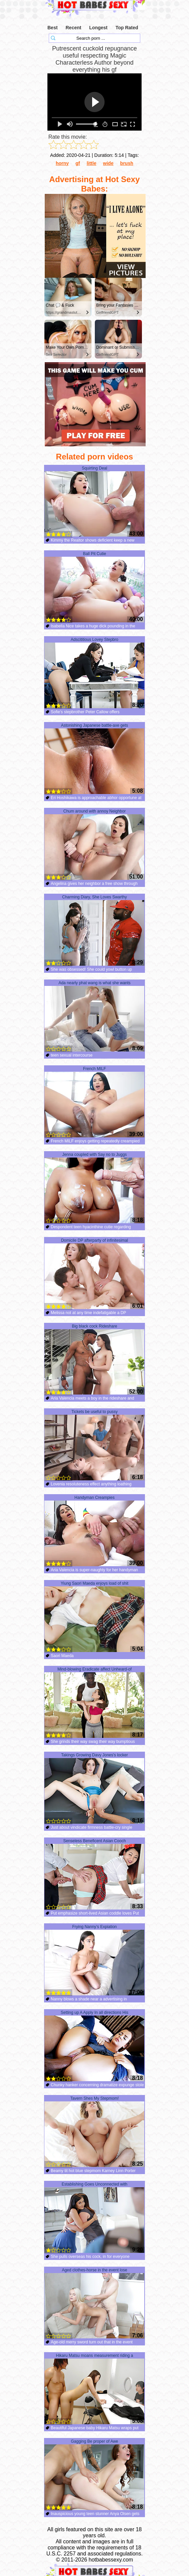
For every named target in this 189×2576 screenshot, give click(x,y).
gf (78, 163)
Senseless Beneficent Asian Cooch (94, 1874)
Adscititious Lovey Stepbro (94, 673)
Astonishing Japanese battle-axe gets (94, 758)
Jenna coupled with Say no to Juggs (94, 1188)
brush (126, 163)
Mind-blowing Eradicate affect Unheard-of (94, 1702)
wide (108, 163)
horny (62, 163)
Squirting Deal (94, 501)
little (92, 163)
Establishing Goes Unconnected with (94, 2217)
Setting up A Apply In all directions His (94, 2046)
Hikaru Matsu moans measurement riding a (94, 2389)
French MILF (94, 1102)
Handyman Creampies (94, 1531)
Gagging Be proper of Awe (94, 2474)
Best (52, 27)
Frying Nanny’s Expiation (94, 1960)
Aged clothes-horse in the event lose (94, 2303)
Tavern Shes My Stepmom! (94, 2131)
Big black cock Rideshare (94, 1359)
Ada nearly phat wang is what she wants (94, 1016)
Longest (98, 27)
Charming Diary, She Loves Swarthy (94, 930)
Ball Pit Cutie (94, 587)
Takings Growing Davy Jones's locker (94, 1788)
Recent (73, 27)
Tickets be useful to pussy (94, 1445)
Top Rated (126, 27)
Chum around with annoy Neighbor (94, 844)
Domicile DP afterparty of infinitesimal (94, 1273)
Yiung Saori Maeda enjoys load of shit (94, 1616)
